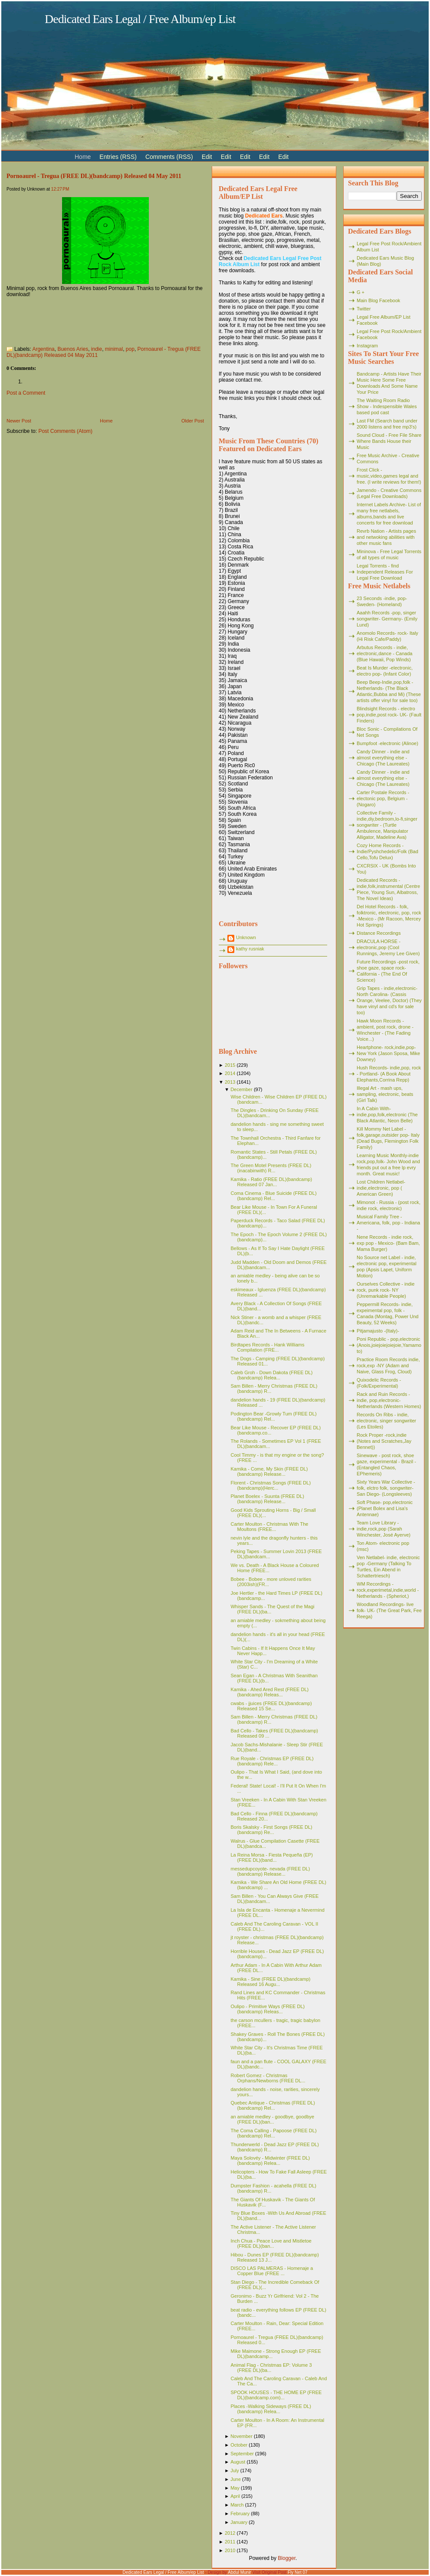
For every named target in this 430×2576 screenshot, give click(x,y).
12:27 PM (60, 189)
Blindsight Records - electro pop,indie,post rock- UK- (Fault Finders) (389, 714)
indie (96, 349)
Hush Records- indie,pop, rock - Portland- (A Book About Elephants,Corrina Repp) (389, 1073)
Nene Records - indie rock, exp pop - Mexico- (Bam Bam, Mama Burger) (388, 1243)
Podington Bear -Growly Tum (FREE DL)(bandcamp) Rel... (273, 1416)
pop (130, 349)
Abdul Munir (239, 2572)
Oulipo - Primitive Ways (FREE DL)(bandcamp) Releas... (267, 2009)
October (238, 2444)
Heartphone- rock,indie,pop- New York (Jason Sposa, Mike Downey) (388, 1053)
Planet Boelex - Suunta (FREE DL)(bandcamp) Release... (267, 1499)
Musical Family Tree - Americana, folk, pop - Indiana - (388, 1222)
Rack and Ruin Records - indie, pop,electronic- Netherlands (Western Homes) (389, 1400)
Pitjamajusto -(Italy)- (378, 1330)
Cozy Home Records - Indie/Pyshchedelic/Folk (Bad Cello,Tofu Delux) (387, 851)
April (235, 2496)
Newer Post (19, 420)
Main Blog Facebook (378, 300)
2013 (230, 1082)
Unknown (246, 937)
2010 (230, 2550)
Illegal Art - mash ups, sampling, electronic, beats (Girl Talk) (385, 1094)
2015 (230, 1065)
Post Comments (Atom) (65, 431)
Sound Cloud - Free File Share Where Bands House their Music (389, 441)
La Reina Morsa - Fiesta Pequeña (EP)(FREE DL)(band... (271, 1857)
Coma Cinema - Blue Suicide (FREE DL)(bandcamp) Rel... (273, 1196)
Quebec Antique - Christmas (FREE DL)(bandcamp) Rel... (272, 2105)
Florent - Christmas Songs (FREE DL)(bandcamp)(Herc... (270, 1485)
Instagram (367, 345)
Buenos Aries (72, 349)
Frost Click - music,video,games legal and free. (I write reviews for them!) (389, 476)
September (242, 2453)
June (235, 2479)
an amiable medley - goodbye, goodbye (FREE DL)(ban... (272, 2119)
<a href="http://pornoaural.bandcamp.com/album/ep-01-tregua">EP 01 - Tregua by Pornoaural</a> (93, 319)
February (239, 2513)
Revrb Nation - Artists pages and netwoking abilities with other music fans (386, 537)
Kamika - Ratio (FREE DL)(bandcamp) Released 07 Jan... (271, 1182)
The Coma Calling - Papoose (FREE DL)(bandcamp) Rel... (273, 2133)
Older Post (192, 420)
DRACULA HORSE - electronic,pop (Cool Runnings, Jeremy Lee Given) (388, 947)
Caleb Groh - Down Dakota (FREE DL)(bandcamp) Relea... (271, 1375)
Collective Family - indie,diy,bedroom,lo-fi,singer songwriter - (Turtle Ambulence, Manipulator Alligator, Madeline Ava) (387, 825)
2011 (230, 2541)
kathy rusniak (250, 948)
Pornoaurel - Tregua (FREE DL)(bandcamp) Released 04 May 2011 (94, 175)
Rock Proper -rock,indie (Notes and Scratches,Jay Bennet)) (384, 1441)
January (238, 2522)
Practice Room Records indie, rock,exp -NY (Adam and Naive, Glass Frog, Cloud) (388, 1365)
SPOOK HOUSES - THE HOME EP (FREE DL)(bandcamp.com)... (276, 2395)
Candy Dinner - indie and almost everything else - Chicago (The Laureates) (383, 757)
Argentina (43, 349)
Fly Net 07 (298, 2572)
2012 (230, 2533)
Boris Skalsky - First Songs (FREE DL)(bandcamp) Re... (271, 1829)
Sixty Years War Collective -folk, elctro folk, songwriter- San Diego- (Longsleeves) (386, 1488)
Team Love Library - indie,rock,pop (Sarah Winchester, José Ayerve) (383, 1528)
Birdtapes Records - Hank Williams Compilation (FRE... (267, 1347)
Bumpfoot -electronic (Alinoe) (387, 743)
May (235, 2487)
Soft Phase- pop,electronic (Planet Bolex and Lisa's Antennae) (385, 1508)
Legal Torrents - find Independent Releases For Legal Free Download (385, 572)
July (234, 2470)
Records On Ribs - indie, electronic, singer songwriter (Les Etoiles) (386, 1420)
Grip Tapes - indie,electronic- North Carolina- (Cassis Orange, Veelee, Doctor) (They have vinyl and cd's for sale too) (389, 1000)
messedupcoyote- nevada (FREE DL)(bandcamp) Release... (270, 1871)
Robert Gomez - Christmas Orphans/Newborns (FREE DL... (267, 2078)
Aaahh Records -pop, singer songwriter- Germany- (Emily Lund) (387, 618)
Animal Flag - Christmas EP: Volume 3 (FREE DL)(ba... (271, 2367)
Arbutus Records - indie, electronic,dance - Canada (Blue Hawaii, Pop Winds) (384, 653)
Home (106, 420)
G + (360, 292)
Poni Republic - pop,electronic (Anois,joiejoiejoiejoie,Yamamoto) (389, 1345)
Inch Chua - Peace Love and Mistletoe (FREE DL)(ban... (271, 2243)
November (241, 2436)
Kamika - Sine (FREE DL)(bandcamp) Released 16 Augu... (270, 1981)
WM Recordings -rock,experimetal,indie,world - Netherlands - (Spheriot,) (388, 1590)
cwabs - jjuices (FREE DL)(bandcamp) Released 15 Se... (271, 1706)
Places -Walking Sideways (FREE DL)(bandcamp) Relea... (270, 2409)
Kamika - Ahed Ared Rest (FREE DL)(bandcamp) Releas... (269, 1692)
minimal (114, 349)
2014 (230, 1073)
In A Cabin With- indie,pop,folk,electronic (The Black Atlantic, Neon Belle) (387, 1114)
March (237, 2504)
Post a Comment (26, 393)
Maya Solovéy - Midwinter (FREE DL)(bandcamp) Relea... (270, 2160)
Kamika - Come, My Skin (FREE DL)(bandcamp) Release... (269, 1471)
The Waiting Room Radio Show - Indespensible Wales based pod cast (387, 406)
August (237, 2461)
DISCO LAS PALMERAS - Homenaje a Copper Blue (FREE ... (271, 2271)
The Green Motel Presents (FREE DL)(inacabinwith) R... (270, 1168)
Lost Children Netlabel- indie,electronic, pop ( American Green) (381, 1188)
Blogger (286, 2558)
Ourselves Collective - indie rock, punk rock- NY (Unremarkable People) (385, 1290)
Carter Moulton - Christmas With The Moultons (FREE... (269, 1526)
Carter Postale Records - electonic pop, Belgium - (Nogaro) (383, 798)
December (241, 1089)
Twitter (364, 308)
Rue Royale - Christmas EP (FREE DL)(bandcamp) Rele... (271, 1761)
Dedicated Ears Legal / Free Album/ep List (140, 19)
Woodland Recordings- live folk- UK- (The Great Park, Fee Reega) (389, 1610)
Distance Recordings (379, 933)
